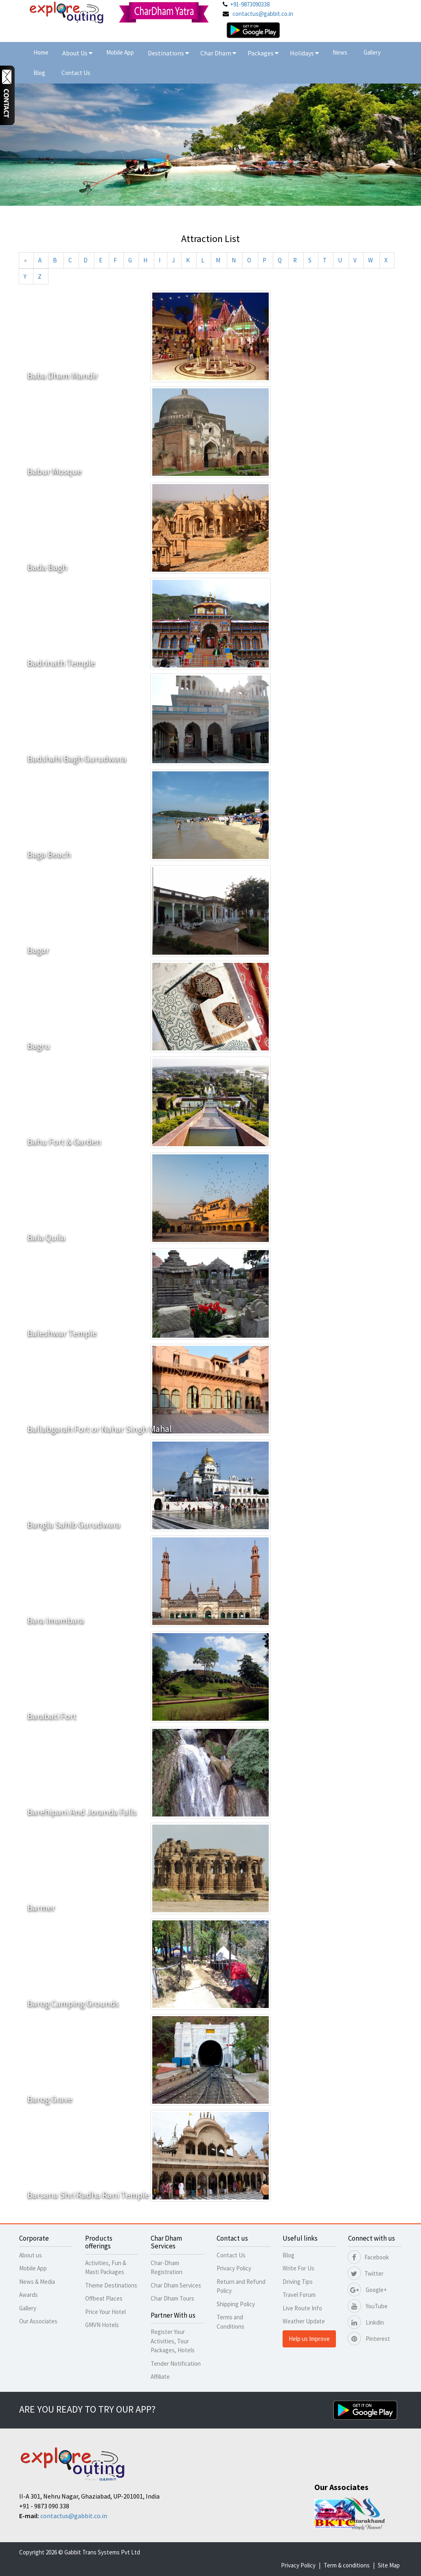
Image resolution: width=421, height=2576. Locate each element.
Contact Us (75, 73)
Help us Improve (309, 2339)
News (340, 52)
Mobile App (120, 52)
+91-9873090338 (250, 4)
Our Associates (38, 2321)
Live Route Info (302, 2308)
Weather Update (304, 2321)
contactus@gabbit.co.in (262, 14)
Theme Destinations (111, 2285)
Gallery (372, 52)
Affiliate (160, 2376)
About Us (77, 53)
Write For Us (298, 2268)
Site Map (389, 2565)
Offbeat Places (104, 2298)
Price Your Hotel (105, 2312)
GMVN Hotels (102, 2325)
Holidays (302, 53)
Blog (39, 73)
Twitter (366, 2273)
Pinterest (369, 2339)
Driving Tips (298, 2281)
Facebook (368, 2257)
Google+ (367, 2290)
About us (30, 2255)
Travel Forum (299, 2295)
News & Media (37, 2281)
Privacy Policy (234, 2268)
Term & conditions (347, 2565)
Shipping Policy (236, 2304)
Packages (261, 53)
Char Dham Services (176, 2285)
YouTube (368, 2306)
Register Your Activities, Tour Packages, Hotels (173, 2341)
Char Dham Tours (172, 2298)
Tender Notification (176, 2363)
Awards (28, 2295)
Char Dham (218, 53)
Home (40, 52)
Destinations (168, 53)
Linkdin (366, 2322)
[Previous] (25, 260)
